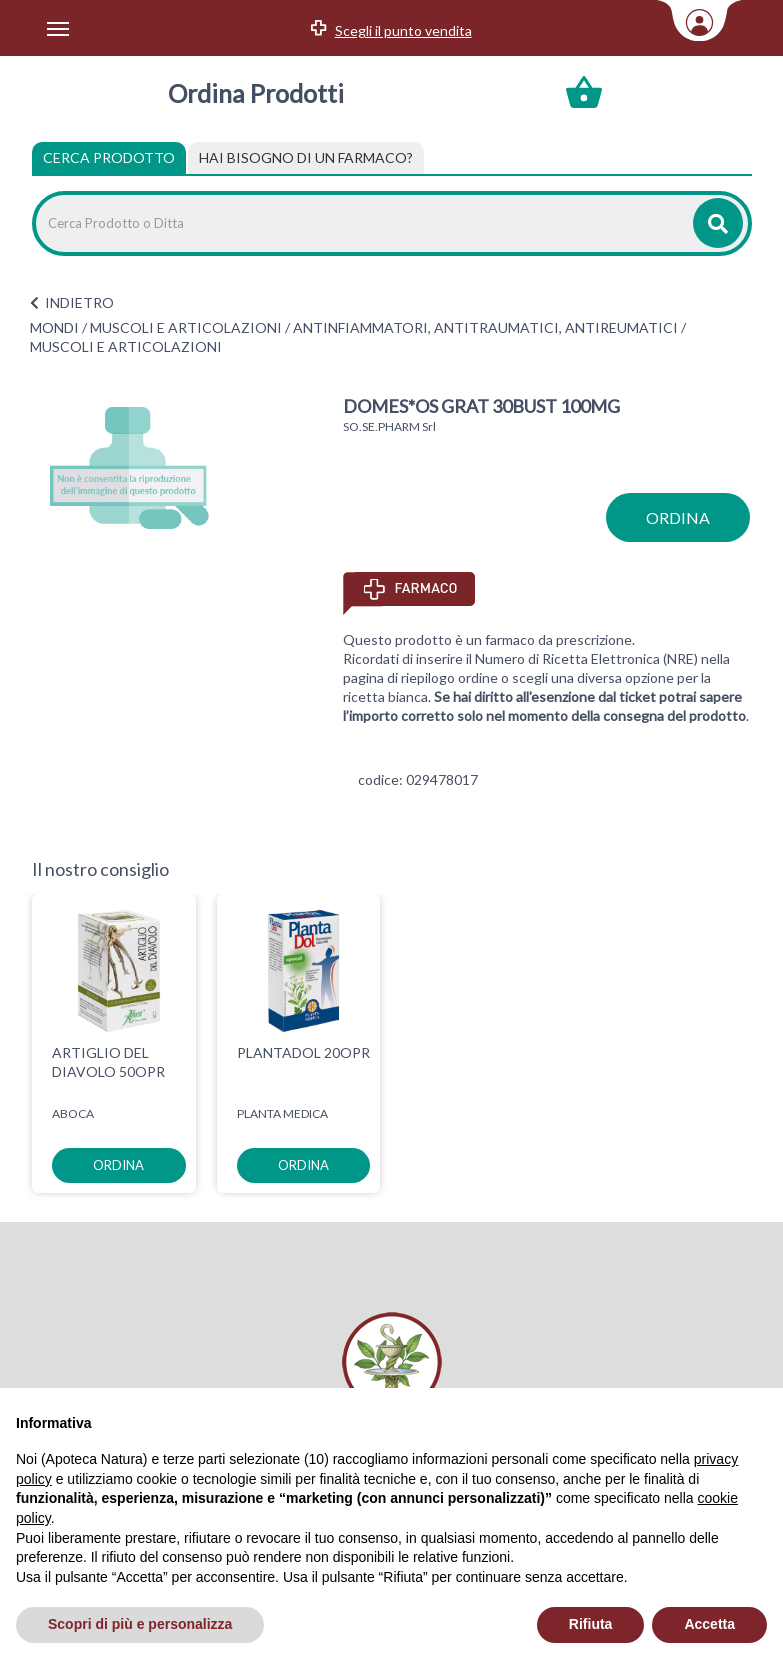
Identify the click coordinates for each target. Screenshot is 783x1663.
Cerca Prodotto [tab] (109, 157)
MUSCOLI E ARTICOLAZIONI (186, 327)
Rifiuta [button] (591, 1624)
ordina (678, 517)
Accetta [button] (709, 1624)
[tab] (306, 158)
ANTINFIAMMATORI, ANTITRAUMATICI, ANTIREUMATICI (485, 327)
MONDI (54, 327)
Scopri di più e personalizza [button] (140, 1624)
